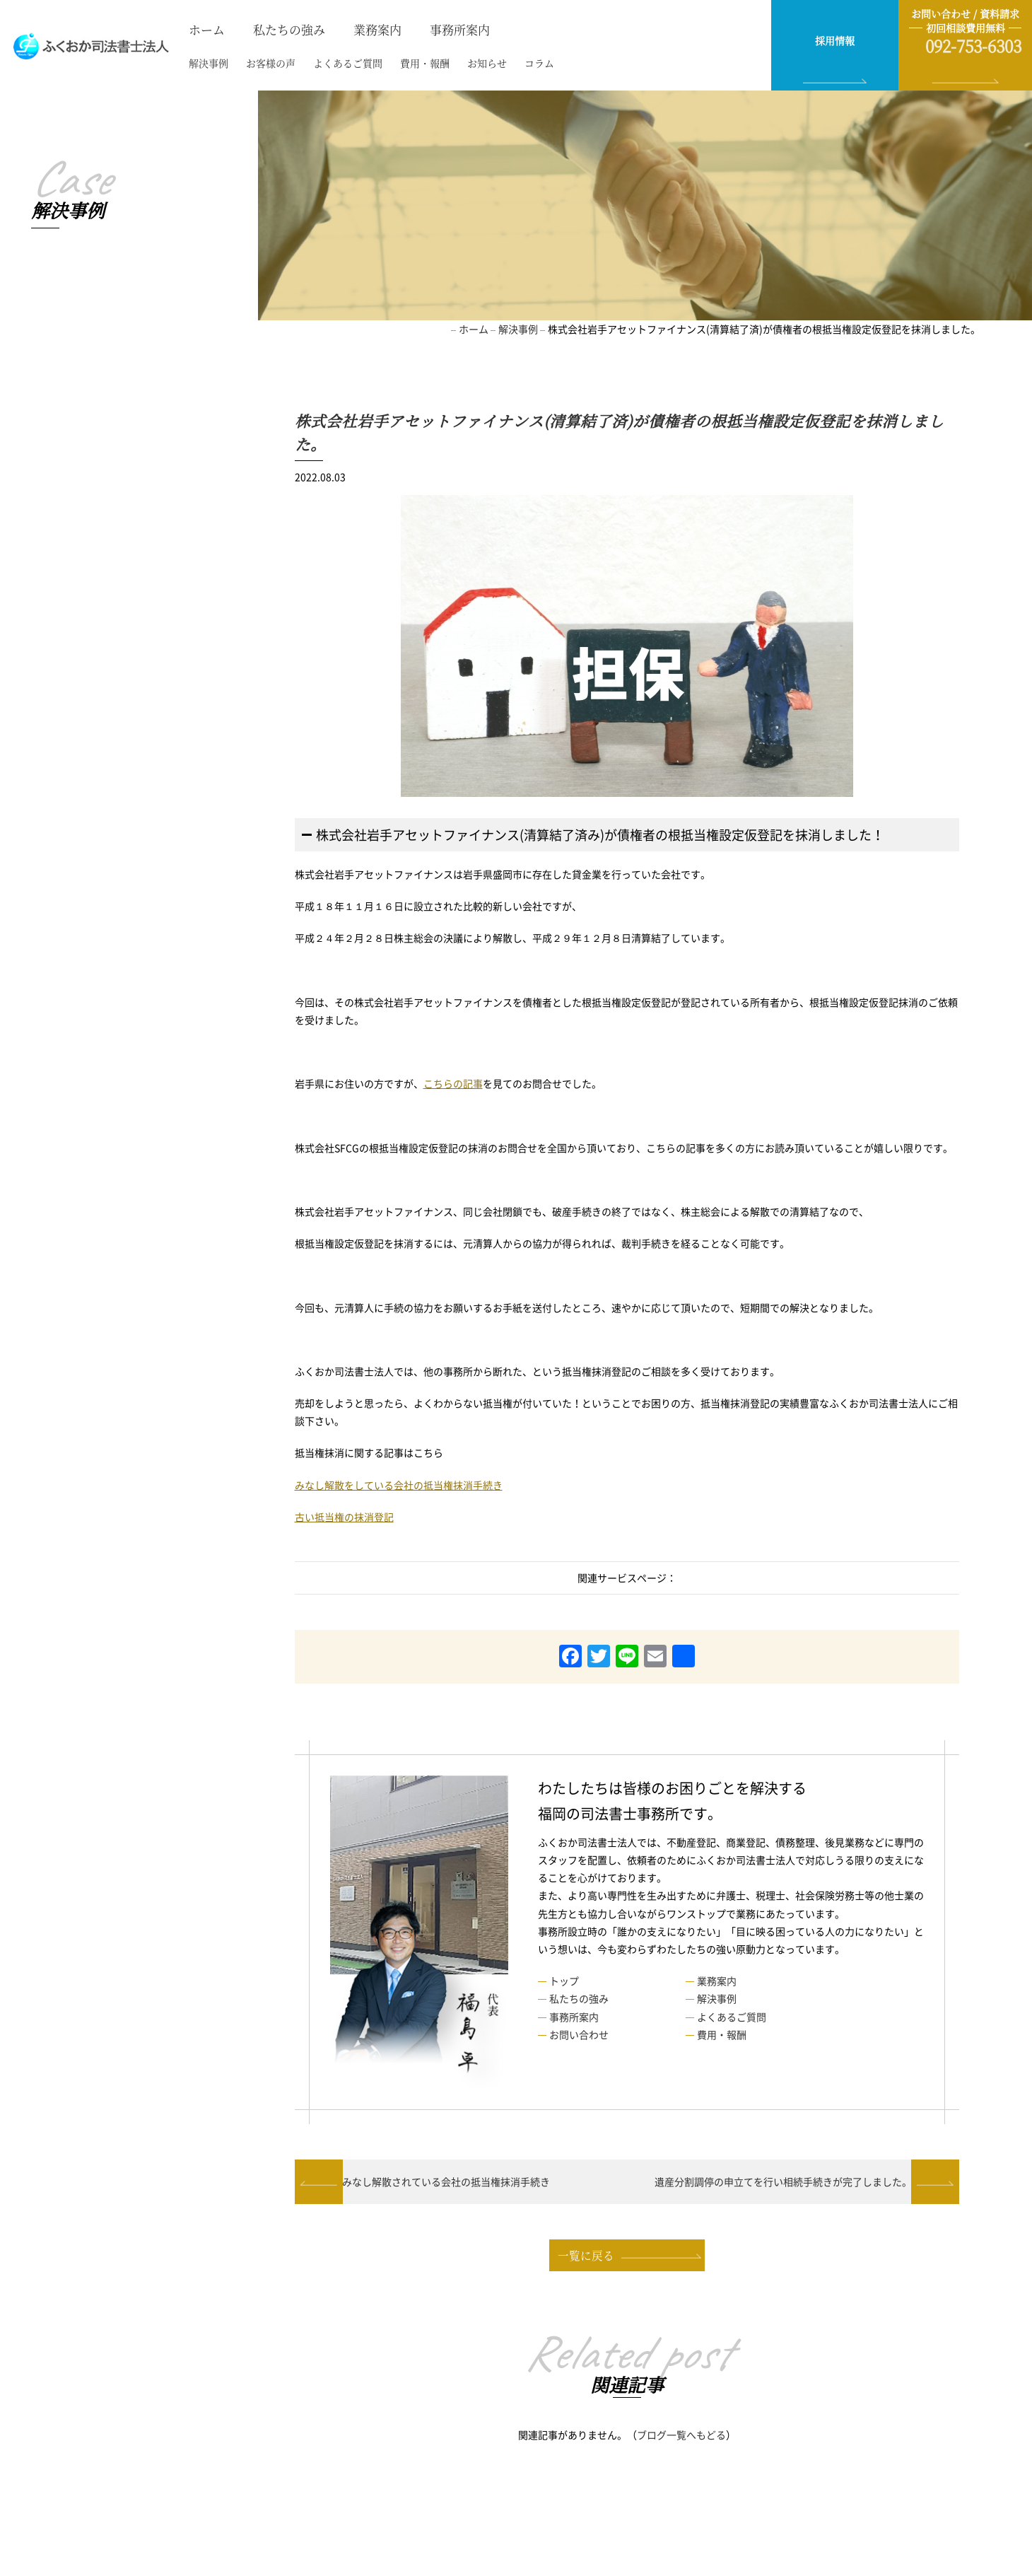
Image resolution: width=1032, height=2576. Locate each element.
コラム (499, 64)
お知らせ (454, 64)
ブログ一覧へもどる (681, 2439)
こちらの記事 (453, 1083)
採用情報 (835, 40)
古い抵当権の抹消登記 (344, 1516)
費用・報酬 (398, 64)
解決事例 (203, 64)
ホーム (203, 29)
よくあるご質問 (328, 64)
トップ (564, 1981)
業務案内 (366, 29)
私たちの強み (281, 29)
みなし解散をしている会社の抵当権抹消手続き (399, 1484)
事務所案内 (444, 29)
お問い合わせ (579, 2034)
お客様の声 (258, 64)
